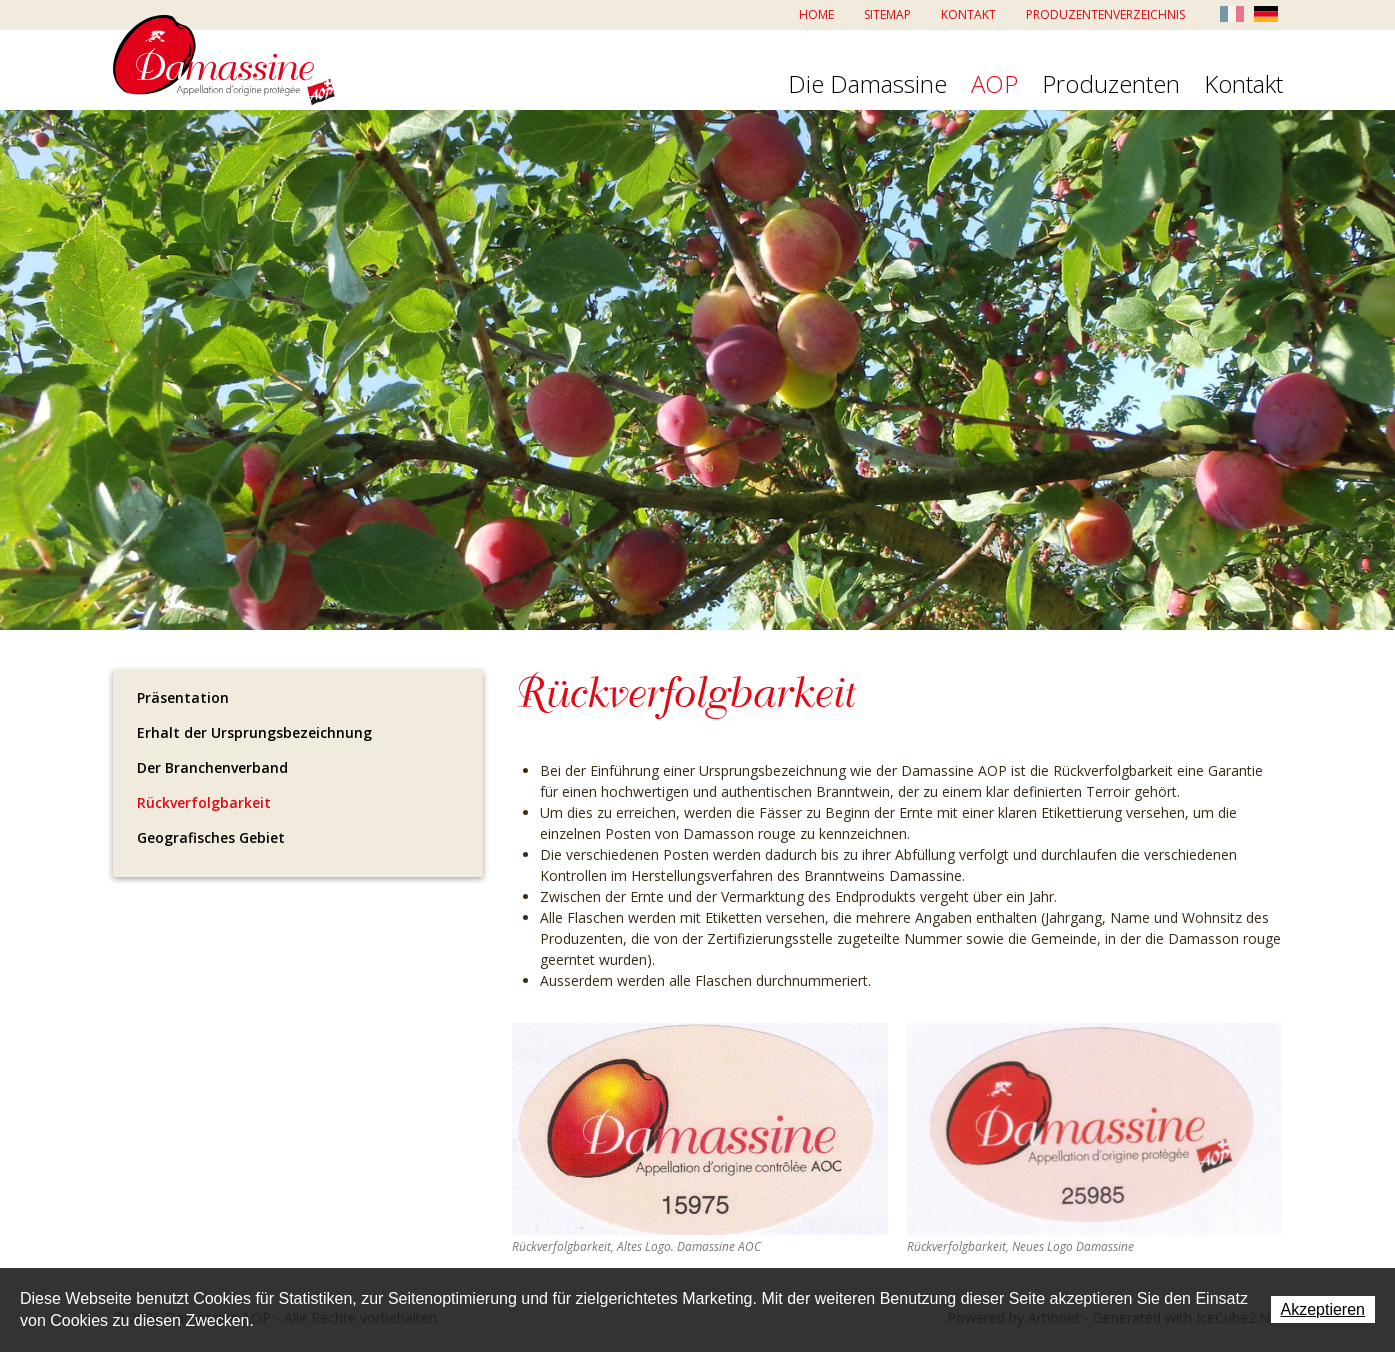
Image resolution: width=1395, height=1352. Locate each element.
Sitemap (887, 14)
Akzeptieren (1323, 1309)
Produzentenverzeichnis (1105, 14)
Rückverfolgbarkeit (204, 802)
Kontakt (968, 14)
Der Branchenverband (212, 767)
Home (816, 14)
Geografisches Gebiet (211, 837)
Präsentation (183, 697)
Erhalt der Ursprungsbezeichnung (254, 732)
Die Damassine (867, 85)
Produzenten (1111, 85)
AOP (994, 85)
